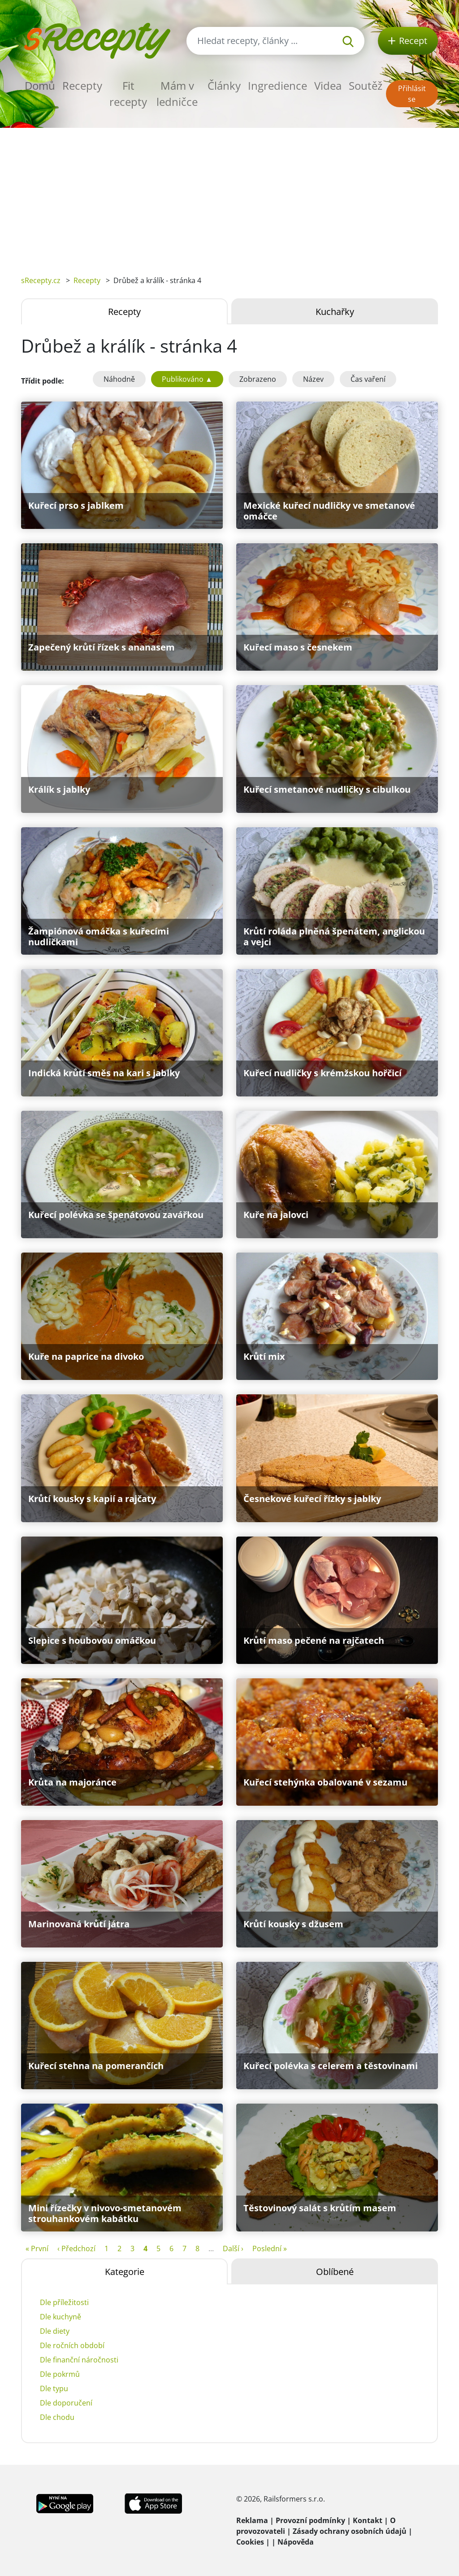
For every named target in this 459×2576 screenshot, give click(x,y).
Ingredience (277, 85)
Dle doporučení (66, 2403)
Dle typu (54, 2388)
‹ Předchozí (76, 2248)
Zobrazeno (257, 379)
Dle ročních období (72, 2345)
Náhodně (119, 379)
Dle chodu (57, 2417)
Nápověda (295, 2542)
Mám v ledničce (177, 93)
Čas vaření (368, 379)
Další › (233, 2248)
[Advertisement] (229, 195)
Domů (40, 85)
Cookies (250, 2542)
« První (37, 2248)
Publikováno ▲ (187, 379)
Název (313, 379)
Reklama (252, 2520)
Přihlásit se (412, 93)
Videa (328, 85)
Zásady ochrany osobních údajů (350, 2531)
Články (224, 85)
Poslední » (269, 2248)
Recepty (82, 85)
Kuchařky (335, 312)
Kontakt (367, 2520)
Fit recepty (128, 93)
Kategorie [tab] (124, 2272)
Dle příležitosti (64, 2302)
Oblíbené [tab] (335, 2272)
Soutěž (365, 85)
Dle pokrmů (60, 2374)
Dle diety (54, 2331)
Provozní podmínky (310, 2520)
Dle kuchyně (60, 2317)
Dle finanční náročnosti (79, 2360)
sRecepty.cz (41, 280)
